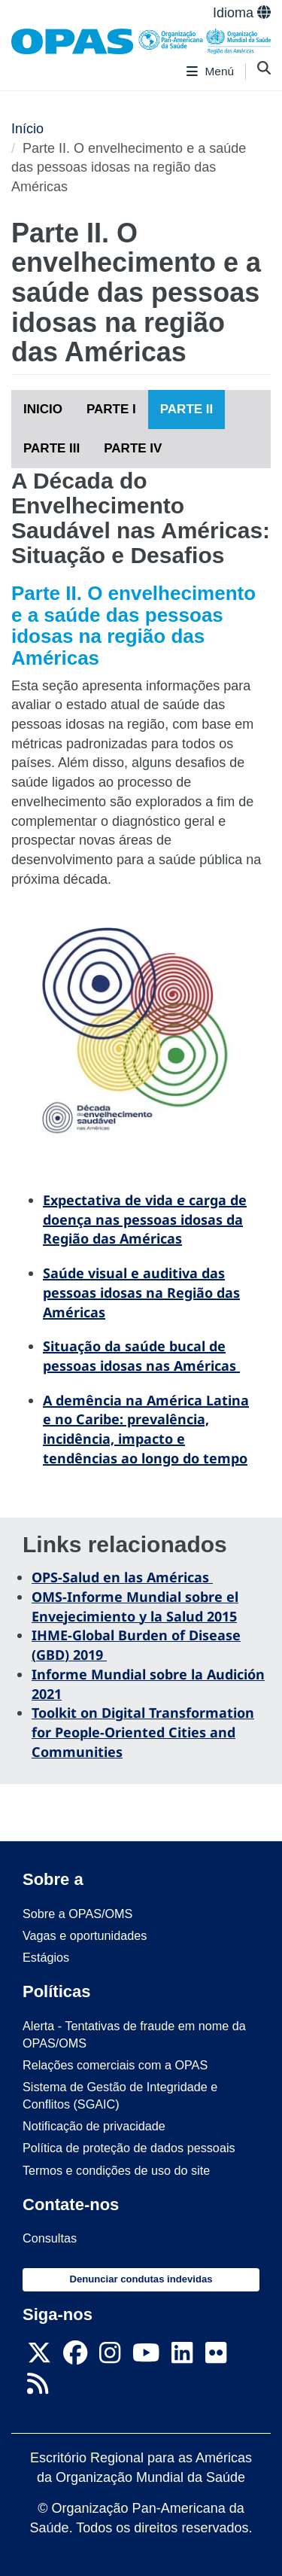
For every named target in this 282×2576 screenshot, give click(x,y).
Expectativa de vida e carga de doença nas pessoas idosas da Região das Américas (145, 1219)
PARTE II (187, 409)
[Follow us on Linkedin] (182, 2357)
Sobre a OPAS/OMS (77, 1913)
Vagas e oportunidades (85, 1935)
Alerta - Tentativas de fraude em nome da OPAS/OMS (134, 2034)
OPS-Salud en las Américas (122, 1577)
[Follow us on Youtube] (145, 2357)
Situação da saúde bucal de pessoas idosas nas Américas (141, 1356)
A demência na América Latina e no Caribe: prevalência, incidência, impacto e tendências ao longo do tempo (146, 1429)
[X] (39, 2357)
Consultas (50, 2238)
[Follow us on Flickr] (215, 2357)
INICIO (42, 409)
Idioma (242, 12)
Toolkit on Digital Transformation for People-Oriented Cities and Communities (143, 1732)
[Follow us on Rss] (37, 2388)
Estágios (46, 1957)
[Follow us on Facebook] (75, 2357)
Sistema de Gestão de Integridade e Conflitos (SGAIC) (120, 2095)
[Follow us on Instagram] (109, 2357)
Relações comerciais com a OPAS (115, 2065)
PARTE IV (133, 448)
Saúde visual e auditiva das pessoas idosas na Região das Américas (141, 1292)
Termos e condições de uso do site (116, 2170)
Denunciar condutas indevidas (140, 2279)
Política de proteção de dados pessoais (129, 2147)
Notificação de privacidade (94, 2126)
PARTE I (111, 409)
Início (27, 128)
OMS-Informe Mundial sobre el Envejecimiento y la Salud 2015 (135, 1606)
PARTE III (51, 448)
